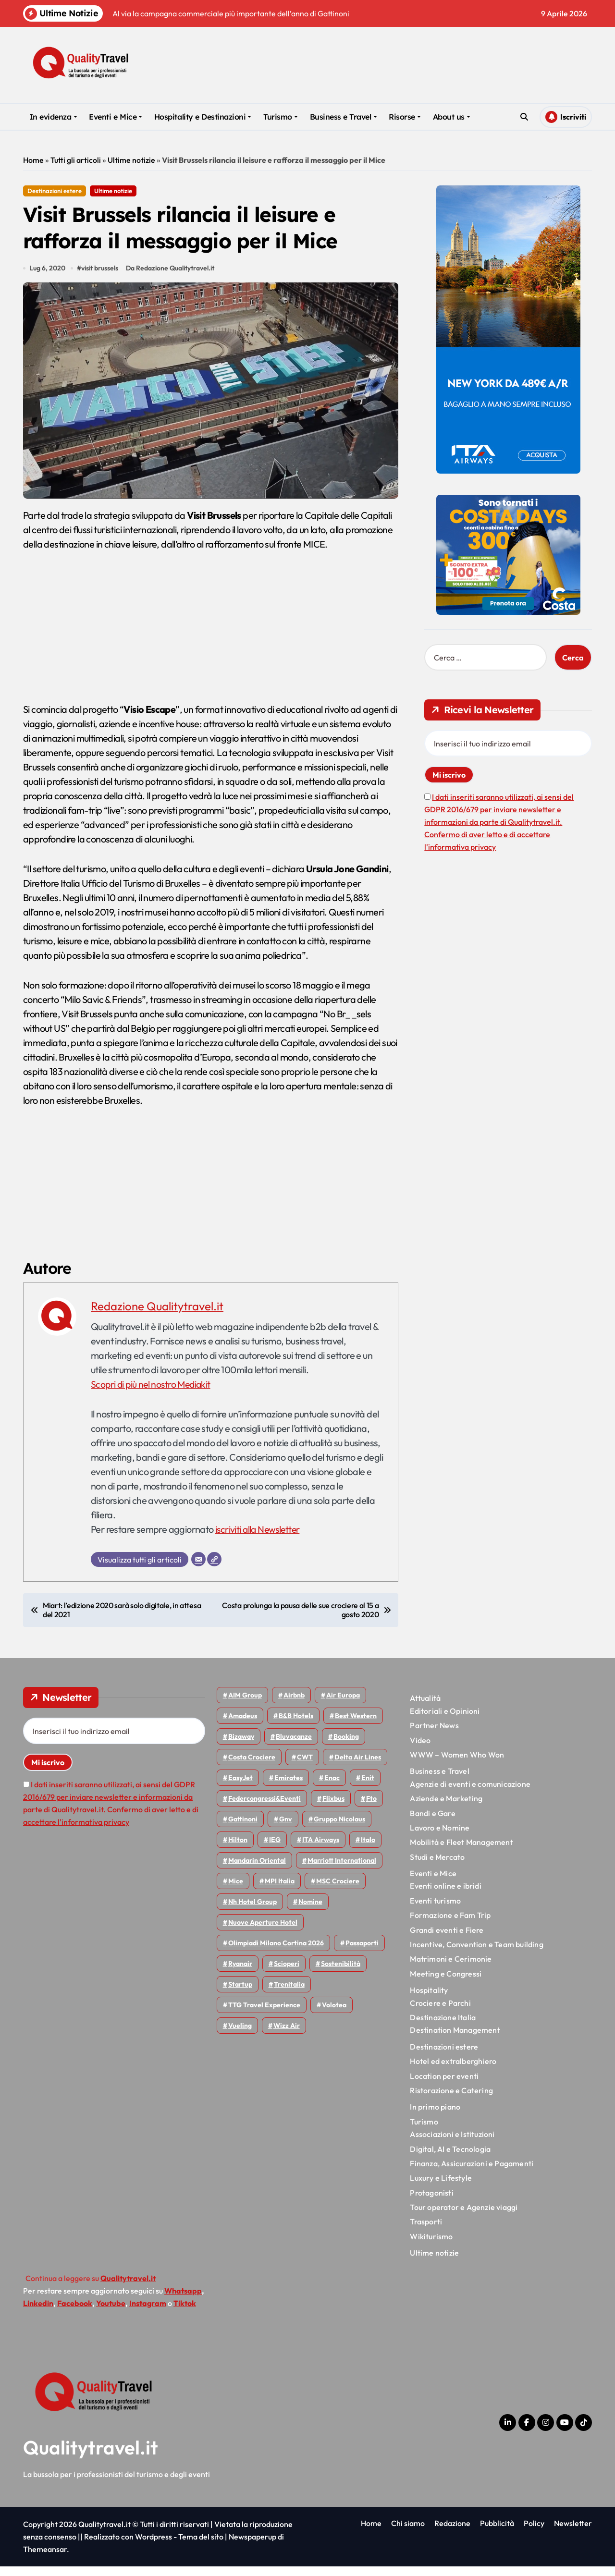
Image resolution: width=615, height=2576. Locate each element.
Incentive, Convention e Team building (476, 1954)
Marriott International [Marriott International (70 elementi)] (342, 1870)
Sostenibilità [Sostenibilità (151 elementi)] (340, 1973)
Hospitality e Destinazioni (203, 117)
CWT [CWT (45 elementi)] (305, 1766)
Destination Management (455, 2039)
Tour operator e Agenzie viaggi (463, 2217)
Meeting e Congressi (445, 1983)
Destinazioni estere (54, 191)
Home (33, 160)
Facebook (74, 2313)
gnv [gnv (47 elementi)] (285, 1828)
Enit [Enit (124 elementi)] (367, 1787)
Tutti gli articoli (75, 160)
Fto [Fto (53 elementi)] (371, 1808)
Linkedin (38, 2313)
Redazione (452, 2533)
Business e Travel (343, 117)
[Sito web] (214, 1569)
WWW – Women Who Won (457, 1764)
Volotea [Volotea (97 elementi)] (334, 2014)
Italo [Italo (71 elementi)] (368, 1849)
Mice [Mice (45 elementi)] (235, 1890)
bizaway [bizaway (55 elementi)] (241, 1746)
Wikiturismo (431, 2246)
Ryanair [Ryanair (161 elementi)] (240, 1973)
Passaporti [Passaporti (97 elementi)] (362, 1952)
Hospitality (429, 1999)
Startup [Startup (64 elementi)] (240, 1994)
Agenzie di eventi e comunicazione (470, 1793)
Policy (534, 2533)
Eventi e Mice (115, 117)
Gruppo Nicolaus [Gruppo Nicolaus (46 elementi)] (339, 1828)
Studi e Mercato (437, 1866)
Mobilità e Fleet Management (461, 1851)
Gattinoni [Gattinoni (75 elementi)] (243, 1828)
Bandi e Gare (432, 1822)
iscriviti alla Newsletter (259, 1539)
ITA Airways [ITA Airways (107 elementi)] (320, 1849)
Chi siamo (408, 2533)
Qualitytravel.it (90, 2457)
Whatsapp (183, 2300)
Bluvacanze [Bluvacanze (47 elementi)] (294, 1746)
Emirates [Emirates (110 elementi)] (288, 1787)
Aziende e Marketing (446, 1808)
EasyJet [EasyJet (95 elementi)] (240, 1787)
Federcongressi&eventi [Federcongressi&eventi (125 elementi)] (264, 1808)
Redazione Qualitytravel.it (157, 1315)
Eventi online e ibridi (445, 1895)
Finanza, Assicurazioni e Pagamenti (471, 2173)
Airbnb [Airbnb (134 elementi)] (294, 1704)
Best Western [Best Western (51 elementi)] (356, 1725)
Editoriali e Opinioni (445, 1720)
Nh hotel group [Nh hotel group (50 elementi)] (252, 1911)
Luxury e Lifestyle (441, 2187)
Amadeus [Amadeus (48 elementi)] (242, 1725)
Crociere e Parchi (440, 2012)
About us (451, 117)
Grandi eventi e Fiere (446, 1939)
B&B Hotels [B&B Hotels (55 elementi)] (296, 1725)
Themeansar (45, 2559)
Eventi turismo (435, 1910)
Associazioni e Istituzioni (452, 2144)
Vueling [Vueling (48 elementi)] (240, 2035)
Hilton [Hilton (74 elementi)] (237, 1849)
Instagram (147, 2313)
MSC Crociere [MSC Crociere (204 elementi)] (337, 1890)
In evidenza (53, 117)
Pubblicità (497, 2533)
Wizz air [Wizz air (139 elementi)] (286, 2035)
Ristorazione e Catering (451, 2100)
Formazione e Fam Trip (450, 1924)
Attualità (425, 1707)
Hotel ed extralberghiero (453, 2070)
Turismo (280, 117)
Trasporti (426, 2231)
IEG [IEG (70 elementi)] (275, 1849)
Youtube (110, 2313)
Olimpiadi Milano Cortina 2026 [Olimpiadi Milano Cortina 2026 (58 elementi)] (276, 1952)
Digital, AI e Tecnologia (450, 2158)
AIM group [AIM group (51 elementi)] (245, 1704)
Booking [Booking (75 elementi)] (346, 1746)
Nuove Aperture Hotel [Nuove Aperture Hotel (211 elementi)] (262, 1932)
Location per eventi (444, 2085)
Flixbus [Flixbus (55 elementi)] (333, 1808)
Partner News (434, 1735)
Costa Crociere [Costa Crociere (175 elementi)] (251, 1766)
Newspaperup (252, 2546)
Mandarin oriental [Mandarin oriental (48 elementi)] (257, 1870)
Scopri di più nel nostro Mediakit (152, 1394)
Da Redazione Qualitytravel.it (171, 277)
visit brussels (100, 277)
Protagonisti (431, 2202)
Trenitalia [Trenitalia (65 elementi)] (289, 1994)
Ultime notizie (131, 160)
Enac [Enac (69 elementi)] (332, 1787)
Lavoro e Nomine (439, 1837)
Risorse (405, 117)
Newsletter (573, 2533)
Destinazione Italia (443, 2027)
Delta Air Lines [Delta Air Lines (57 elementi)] (357, 1766)
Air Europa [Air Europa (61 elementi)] (343, 1704)
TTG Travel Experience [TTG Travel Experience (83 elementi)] (264, 2014)
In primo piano (435, 2116)
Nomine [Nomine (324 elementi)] (310, 1911)
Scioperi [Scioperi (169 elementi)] (286, 1973)
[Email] (198, 1569)
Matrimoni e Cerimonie (451, 1968)
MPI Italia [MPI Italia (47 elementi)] (280, 1890)
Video (420, 1749)
